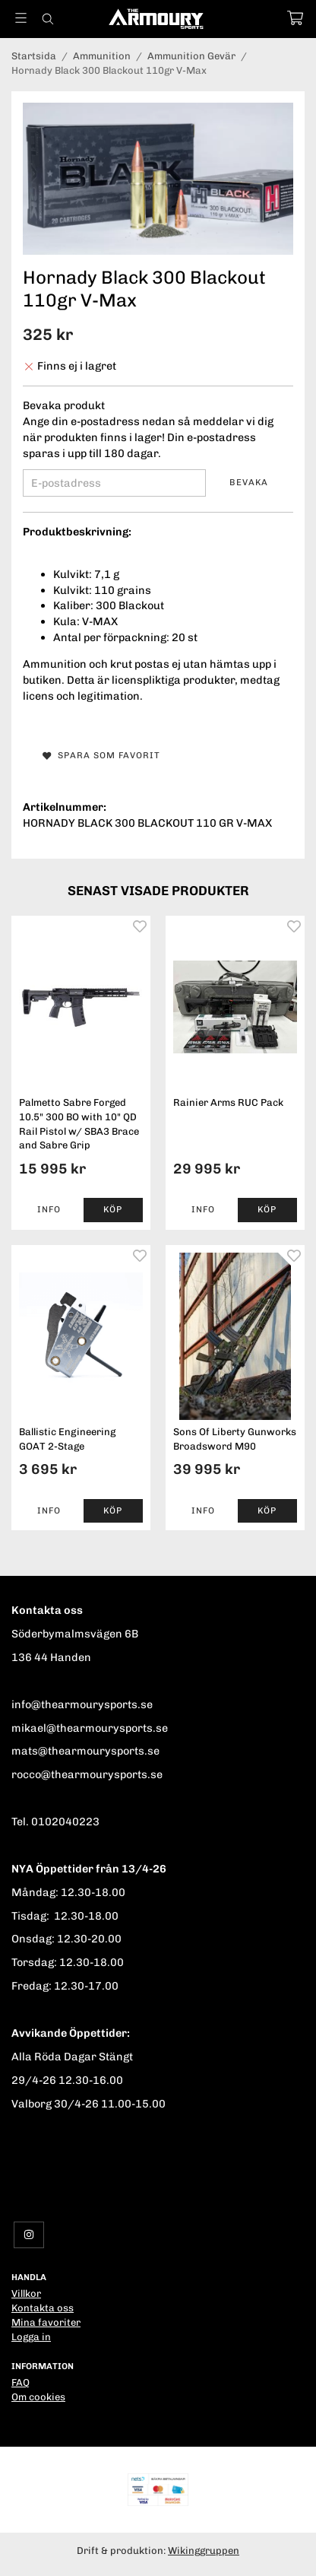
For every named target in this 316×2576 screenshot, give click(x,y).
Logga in (31, 2337)
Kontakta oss (42, 2308)
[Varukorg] (295, 18)
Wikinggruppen (203, 2550)
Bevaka (248, 482)
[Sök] (47, 19)
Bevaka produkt (64, 405)
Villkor (26, 2293)
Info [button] (49, 1209)
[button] (114, 1210)
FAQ (20, 2382)
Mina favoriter (46, 2322)
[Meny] (21, 18)
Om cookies (38, 2397)
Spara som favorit (101, 755)
